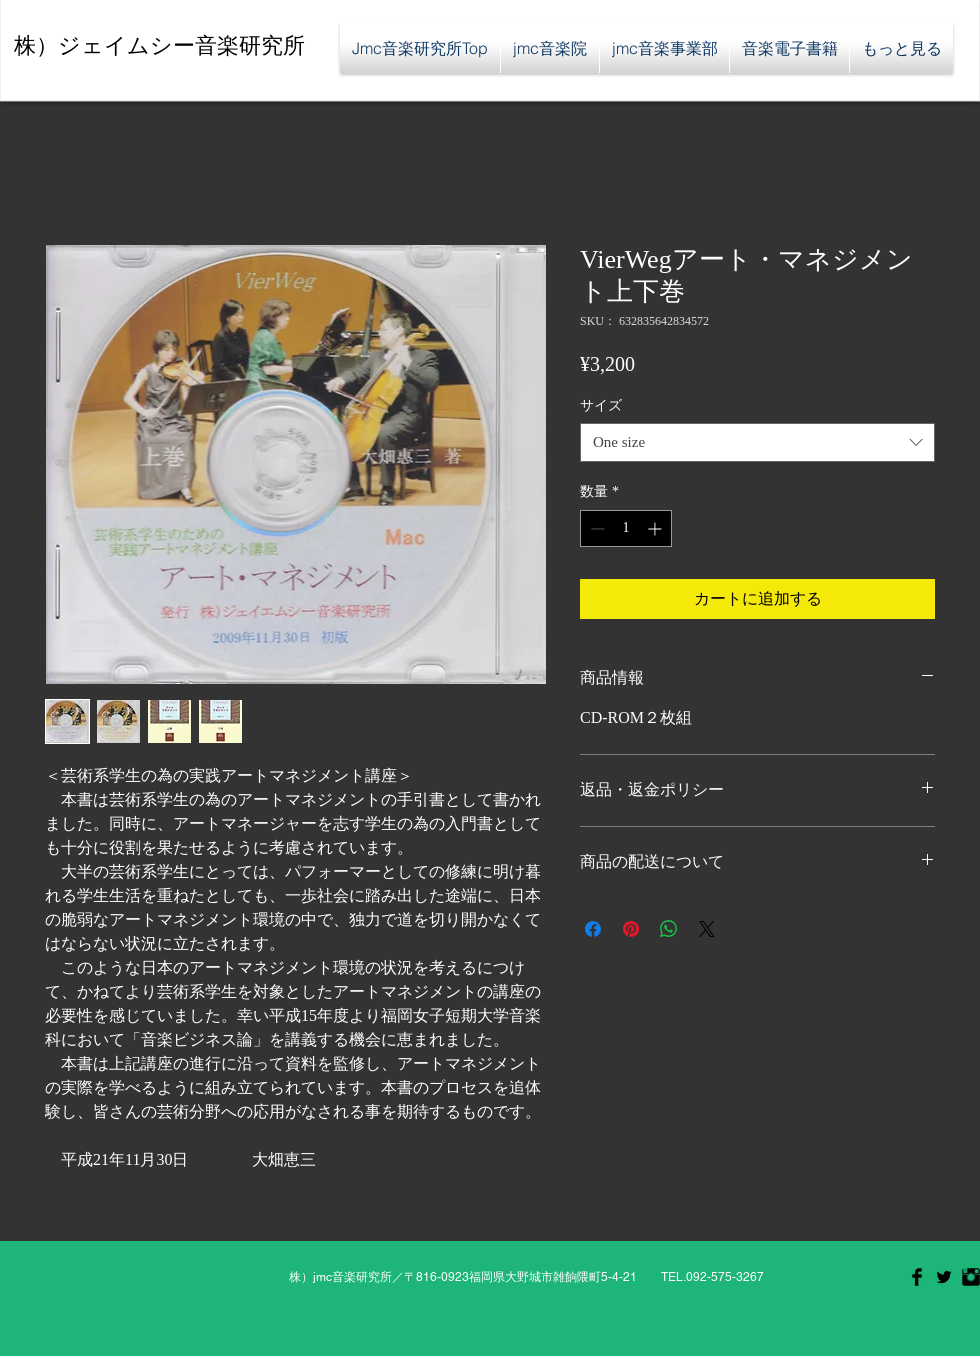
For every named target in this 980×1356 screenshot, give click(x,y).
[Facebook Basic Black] (917, 1277)
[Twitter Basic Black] (944, 1277)
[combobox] (757, 442)
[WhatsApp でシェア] (669, 929)
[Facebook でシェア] (593, 929)
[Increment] (656, 528)
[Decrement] (595, 528)
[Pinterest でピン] (631, 929)
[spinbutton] (626, 528)
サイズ (601, 405)
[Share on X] (707, 929)
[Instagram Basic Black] (971, 1277)
